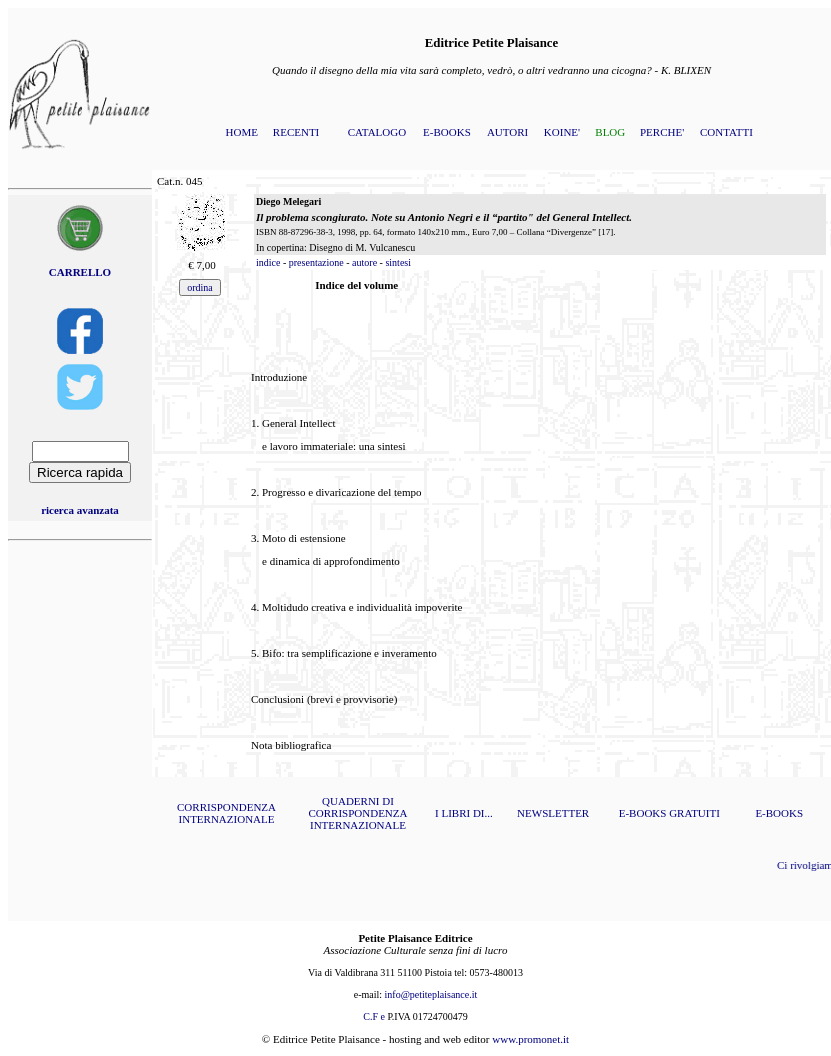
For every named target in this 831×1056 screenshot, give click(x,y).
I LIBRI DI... (464, 813)
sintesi (398, 262)
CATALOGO (377, 132)
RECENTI (296, 132)
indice (268, 262)
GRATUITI (694, 813)
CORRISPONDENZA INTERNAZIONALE (226, 813)
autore (364, 262)
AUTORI (507, 132)
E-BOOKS (447, 132)
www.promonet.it (530, 1039)
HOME (242, 132)
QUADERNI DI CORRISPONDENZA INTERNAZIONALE (357, 813)
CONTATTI (726, 132)
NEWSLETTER (553, 813)
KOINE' (562, 132)
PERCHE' (662, 132)
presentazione (316, 262)
